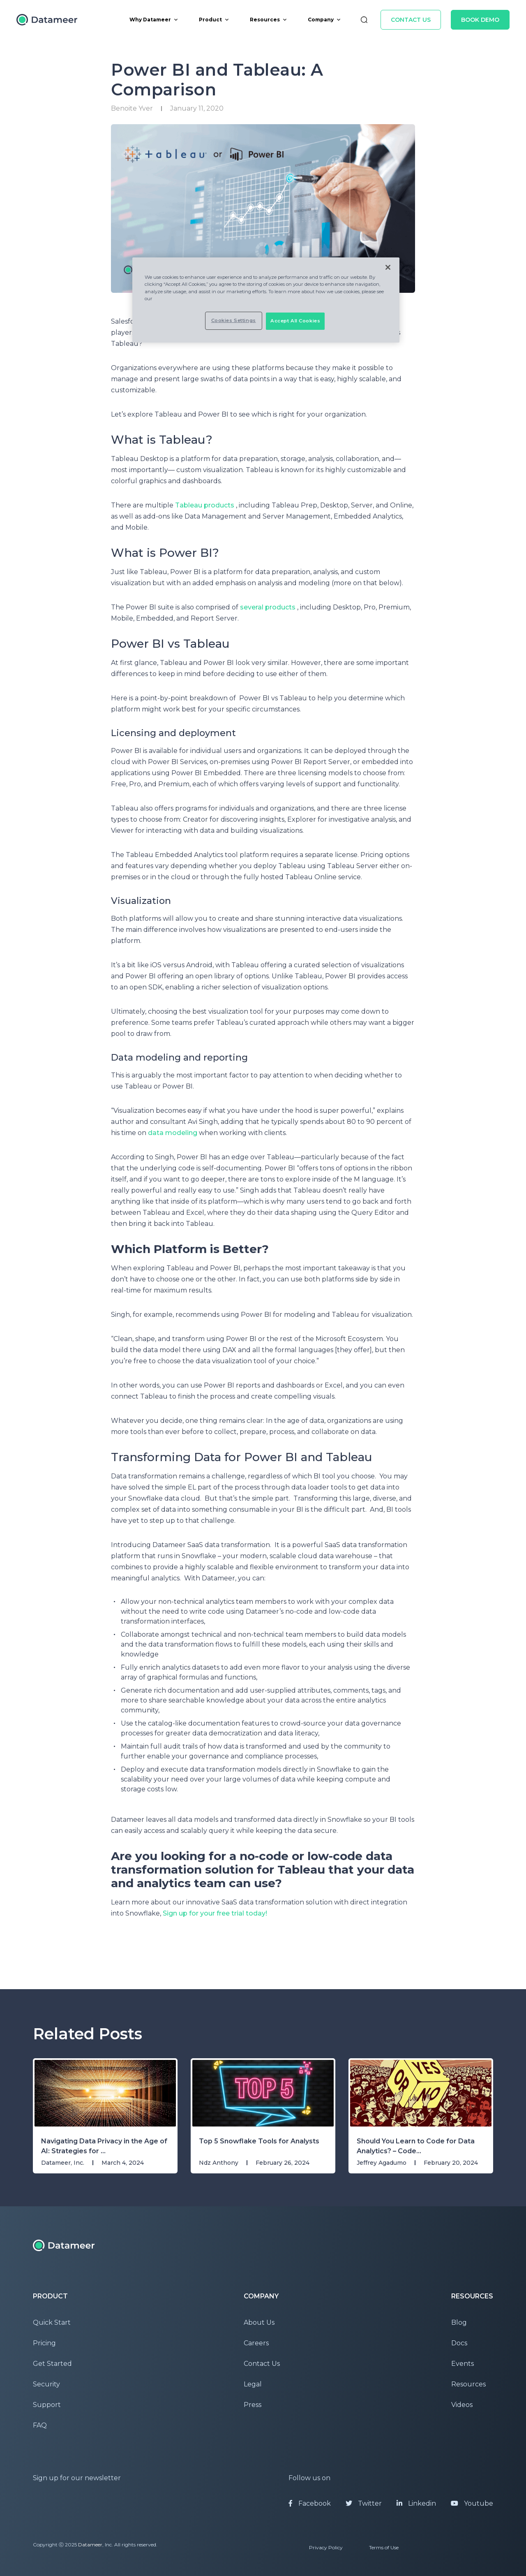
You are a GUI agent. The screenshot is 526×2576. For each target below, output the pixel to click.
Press (252, 2405)
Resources (268, 19)
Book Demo (480, 19)
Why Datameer (153, 19)
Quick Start (52, 2322)
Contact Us (411, 19)
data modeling (172, 1133)
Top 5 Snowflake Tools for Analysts (259, 2141)
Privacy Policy (326, 2547)
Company (324, 19)
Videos (462, 2405)
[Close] (388, 267)
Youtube (472, 2503)
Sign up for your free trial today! (215, 1913)
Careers (256, 2343)
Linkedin (416, 2503)
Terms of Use (384, 2547)
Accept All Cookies (295, 321)
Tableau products (204, 505)
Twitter (364, 2503)
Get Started (52, 2364)
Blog (459, 2322)
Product (214, 19)
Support (47, 2405)
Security (46, 2384)
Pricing (44, 2343)
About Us (259, 2322)
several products (267, 607)
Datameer (90, 2544)
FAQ (40, 2425)
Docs (459, 2343)
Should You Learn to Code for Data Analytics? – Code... (416, 2146)
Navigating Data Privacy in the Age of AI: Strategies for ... (104, 2146)
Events (462, 2364)
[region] (265, 299)
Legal (253, 2384)
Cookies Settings (233, 320)
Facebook (309, 2503)
